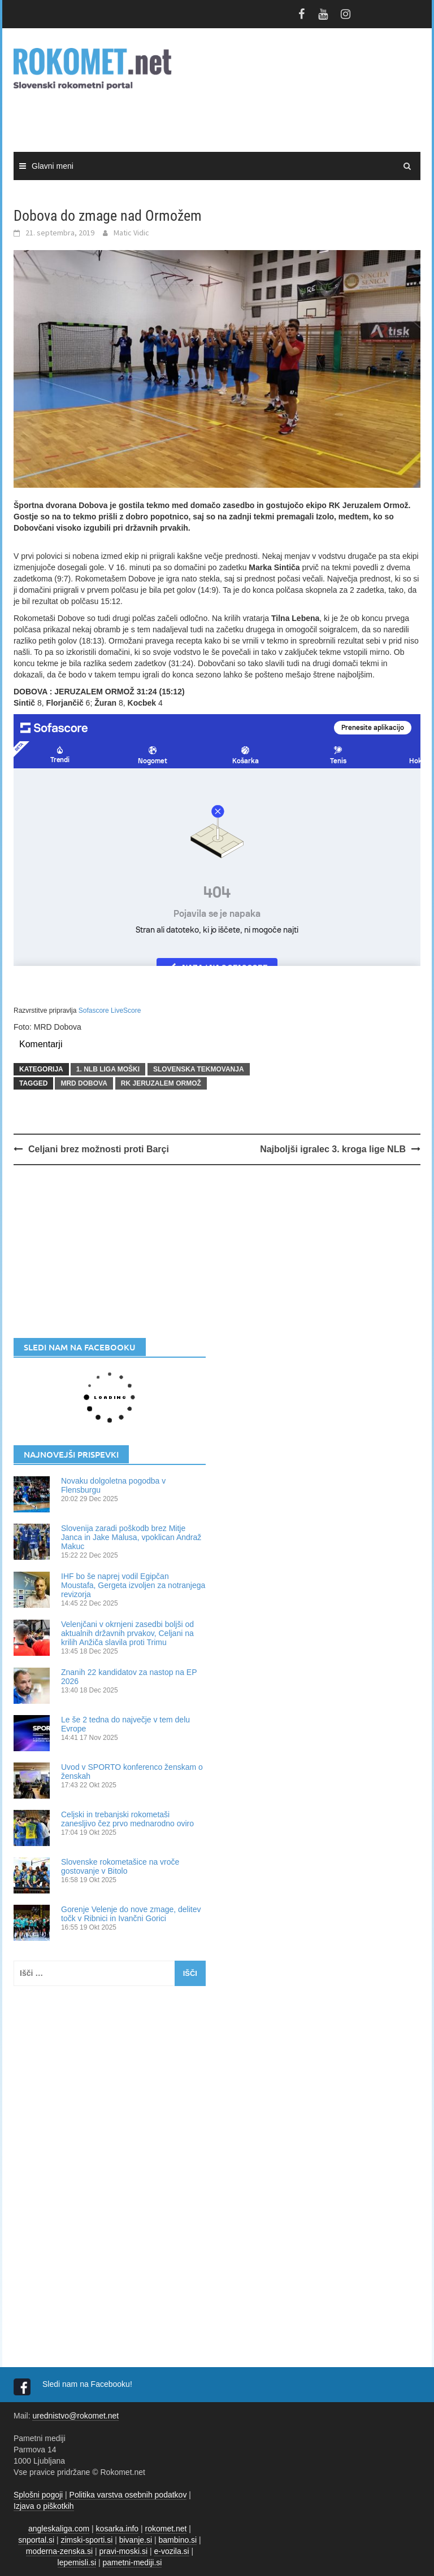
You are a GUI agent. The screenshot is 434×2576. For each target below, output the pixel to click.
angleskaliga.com (58, 2528)
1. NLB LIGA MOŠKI (108, 1069)
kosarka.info (117, 2528)
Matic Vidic (131, 233)
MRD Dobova (83, 1083)
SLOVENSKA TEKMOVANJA (198, 1069)
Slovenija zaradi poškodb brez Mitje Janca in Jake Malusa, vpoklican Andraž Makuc (131, 1537)
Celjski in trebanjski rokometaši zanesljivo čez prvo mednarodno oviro (127, 1819)
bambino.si (178, 2539)
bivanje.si (135, 2539)
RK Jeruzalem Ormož (161, 1083)
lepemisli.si (77, 2562)
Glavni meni (52, 165)
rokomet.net (166, 2528)
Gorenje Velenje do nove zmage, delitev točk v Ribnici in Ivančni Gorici (131, 1914)
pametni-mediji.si (132, 2562)
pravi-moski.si (123, 2551)
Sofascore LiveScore (110, 1010)
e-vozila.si (171, 2551)
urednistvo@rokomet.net (75, 2415)
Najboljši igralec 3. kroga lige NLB (333, 1149)
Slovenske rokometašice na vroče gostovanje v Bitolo (120, 1866)
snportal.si (36, 2539)
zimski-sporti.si (87, 2539)
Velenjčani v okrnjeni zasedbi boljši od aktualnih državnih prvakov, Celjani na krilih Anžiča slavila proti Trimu (127, 1633)
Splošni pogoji (38, 2494)
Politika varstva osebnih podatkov (128, 2494)
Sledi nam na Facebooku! (88, 2384)
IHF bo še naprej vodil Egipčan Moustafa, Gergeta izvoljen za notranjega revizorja (133, 1585)
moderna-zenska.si (59, 2551)
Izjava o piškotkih (44, 2506)
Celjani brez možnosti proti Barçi (98, 1149)
